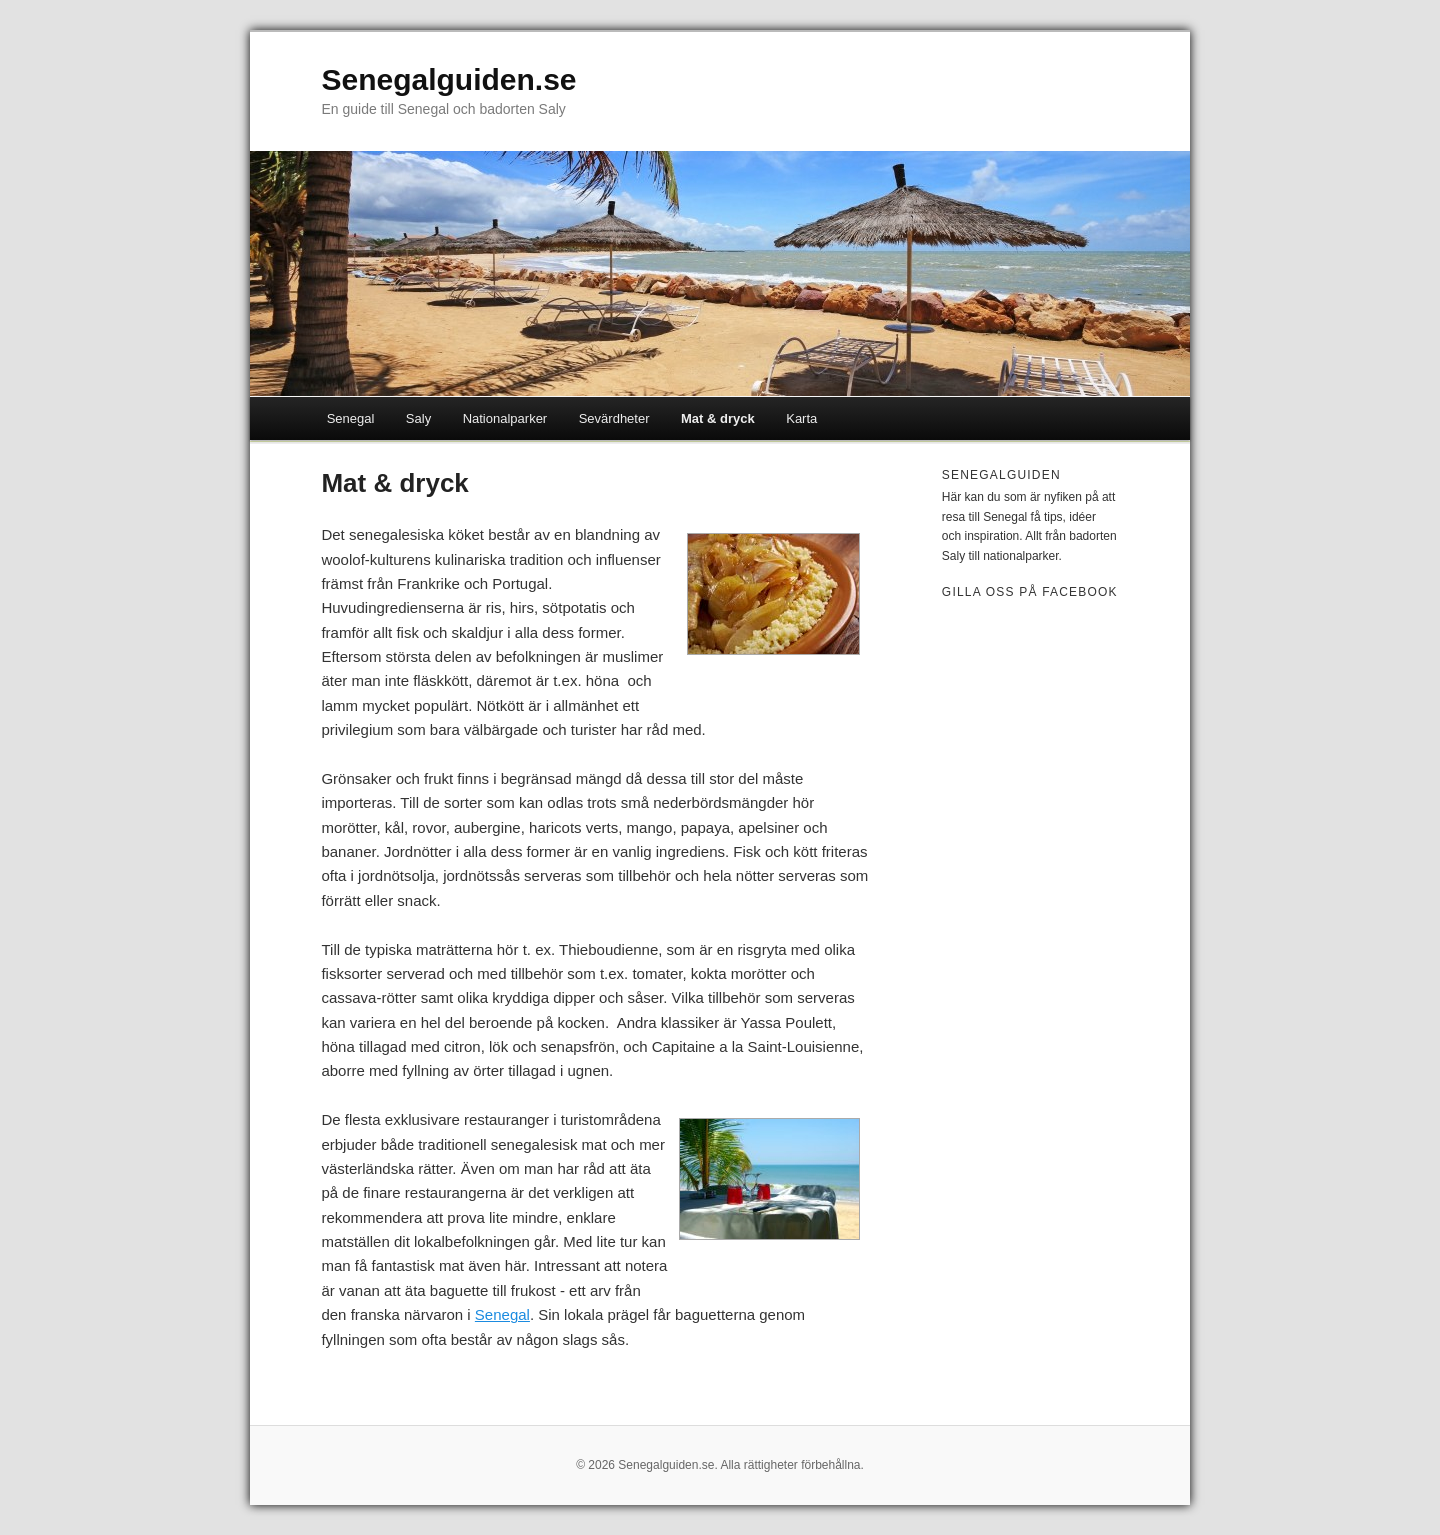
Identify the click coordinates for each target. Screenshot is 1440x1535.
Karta (801, 418)
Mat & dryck (718, 418)
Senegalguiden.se (448, 79)
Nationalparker (505, 418)
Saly (418, 418)
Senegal (351, 418)
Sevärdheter (614, 418)
